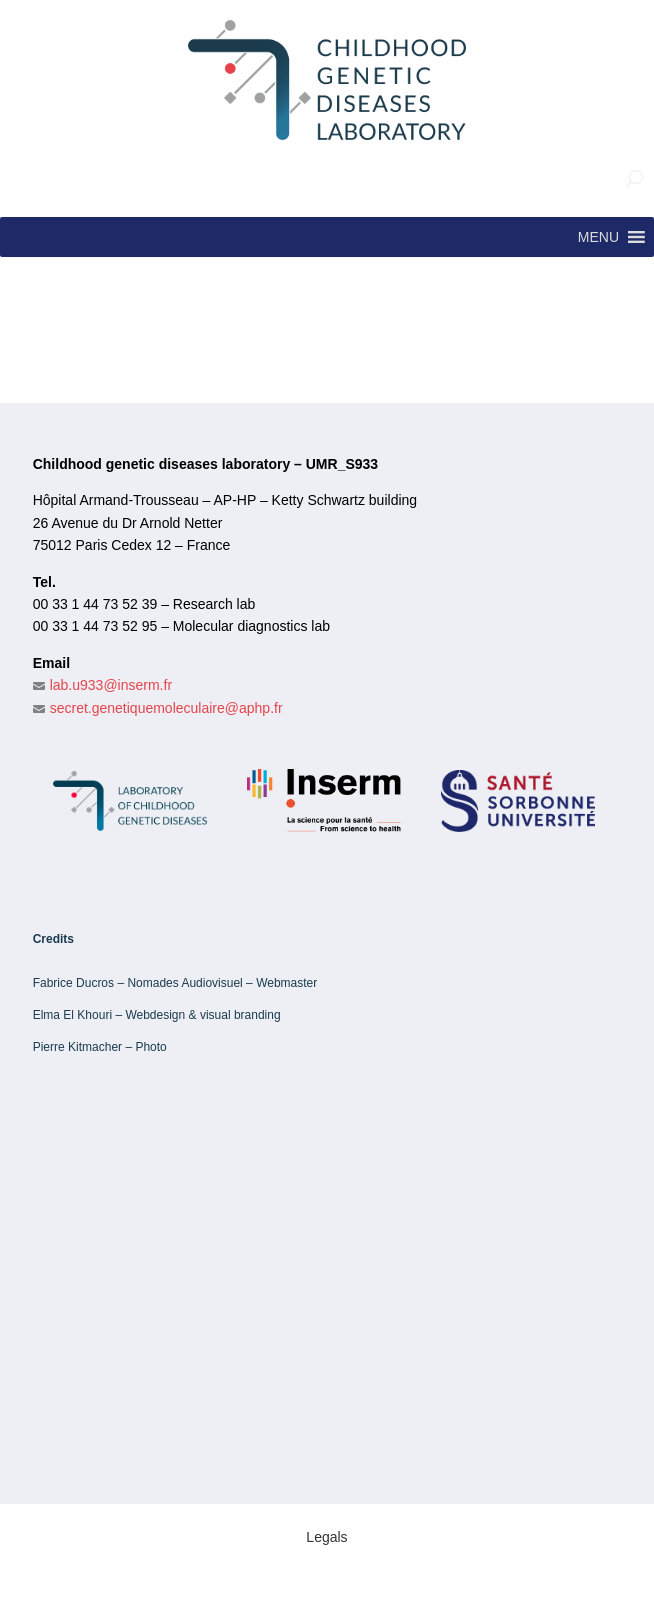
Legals (326, 1537)
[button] (598, 237)
